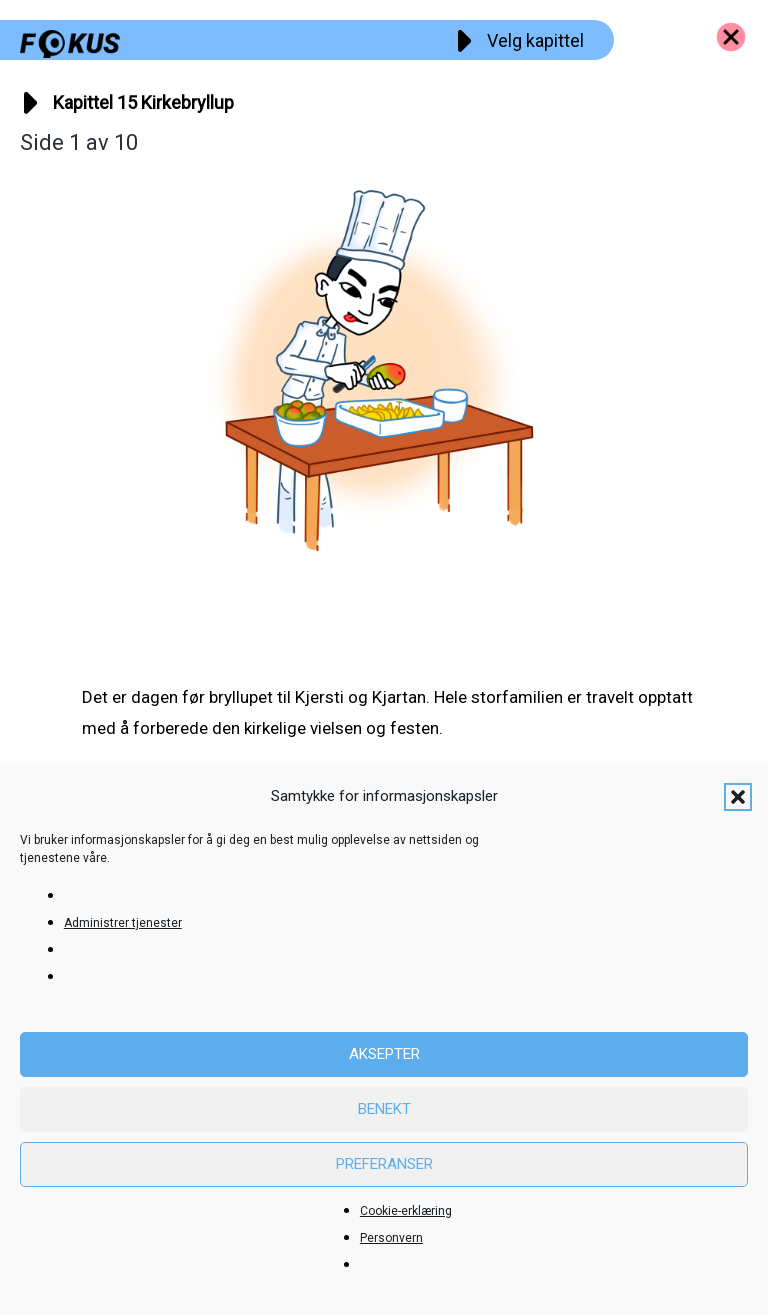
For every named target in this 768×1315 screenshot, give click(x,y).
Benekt (384, 1109)
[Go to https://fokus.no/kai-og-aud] (731, 37)
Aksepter (384, 1054)
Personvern (391, 1238)
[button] (738, 797)
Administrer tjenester (123, 923)
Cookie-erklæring (406, 1211)
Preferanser (384, 1164)
